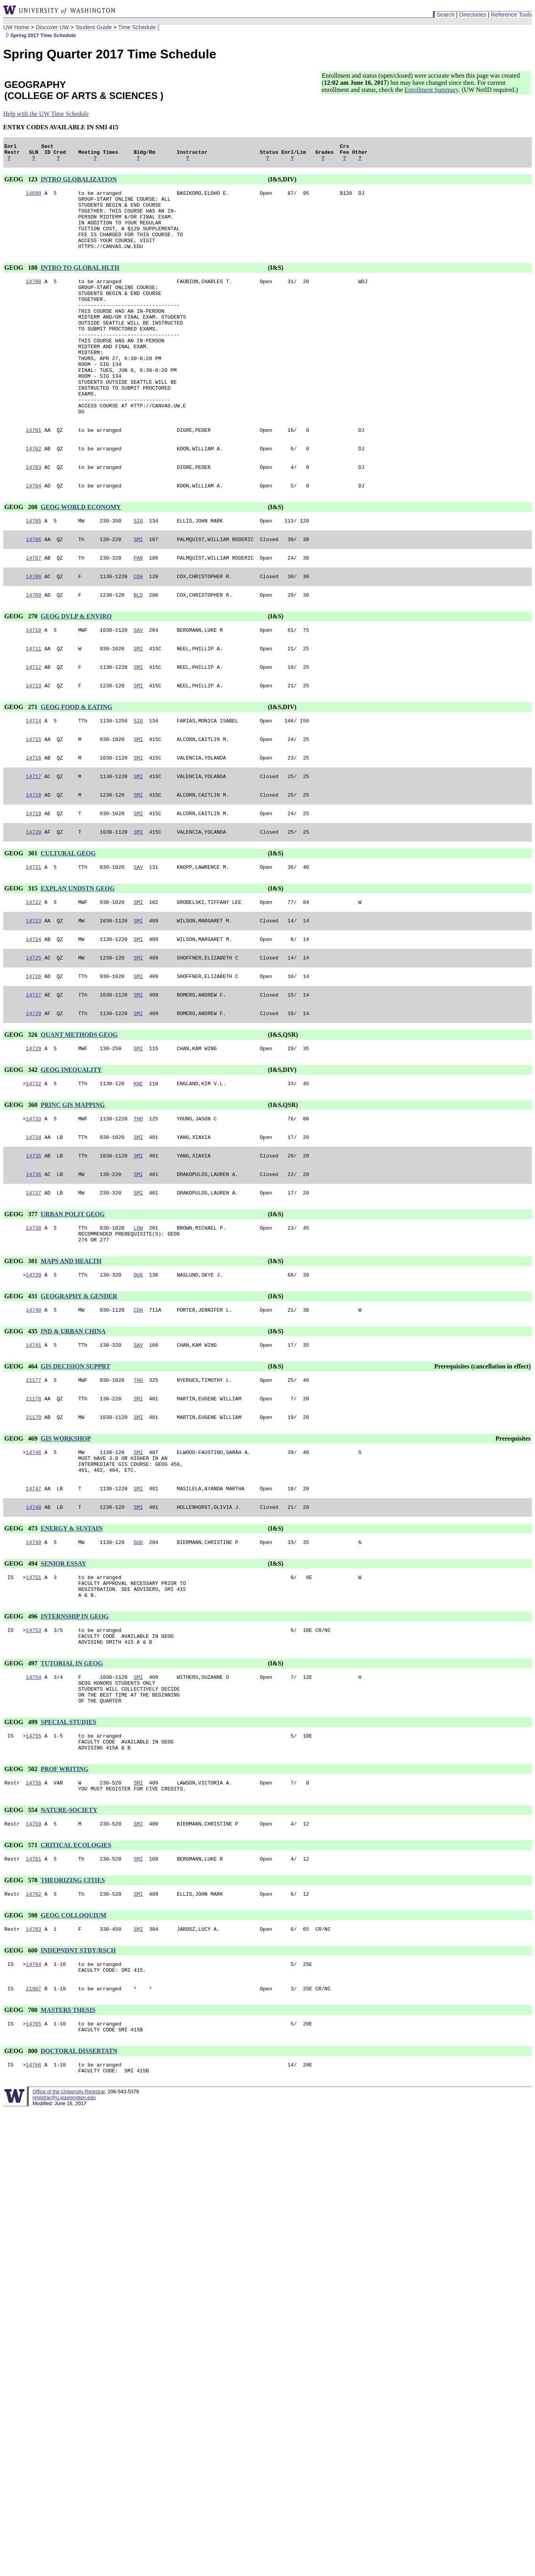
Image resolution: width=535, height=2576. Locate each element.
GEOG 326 (21, 1110)
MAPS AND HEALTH (71, 1348)
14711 (33, 703)
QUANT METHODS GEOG (79, 1110)
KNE (138, 1161)
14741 (33, 1435)
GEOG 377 (21, 1298)
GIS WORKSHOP (66, 1533)
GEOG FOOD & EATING (76, 765)
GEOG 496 (21, 1724)
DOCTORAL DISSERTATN (79, 2184)
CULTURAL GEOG (68, 919)
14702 (33, 493)
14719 (33, 878)
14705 (33, 569)
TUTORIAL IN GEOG (72, 1774)
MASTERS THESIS (68, 2141)
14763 (33, 2056)
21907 (33, 2119)
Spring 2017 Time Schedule (39, 35)
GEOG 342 (21, 1146)
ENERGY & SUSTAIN (72, 1630)
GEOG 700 (21, 2141)
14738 (33, 1312)
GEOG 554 (21, 1933)
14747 (33, 1588)
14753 (33, 1738)
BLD (138, 647)
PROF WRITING (64, 1889)
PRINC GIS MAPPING (73, 1183)
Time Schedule (136, 27)
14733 (33, 1197)
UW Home (16, 27)
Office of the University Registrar (68, 2228)
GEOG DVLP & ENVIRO (76, 669)
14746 (33, 1547)
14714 (33, 779)
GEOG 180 (21, 283)
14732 (33, 1161)
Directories (472, 14)
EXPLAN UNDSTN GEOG (78, 955)
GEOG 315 (21, 955)
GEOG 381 (21, 1348)
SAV (138, 684)
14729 (33, 1125)
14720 (33, 898)
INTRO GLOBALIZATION (79, 182)
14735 (33, 1237)
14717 (33, 838)
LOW (138, 1312)
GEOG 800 (21, 2184)
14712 (33, 723)
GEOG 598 (21, 2041)
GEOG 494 (21, 1666)
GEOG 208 (21, 554)
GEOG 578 (21, 2005)
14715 (33, 799)
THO (138, 1197)
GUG (138, 1644)
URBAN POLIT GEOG (73, 1298)
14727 (33, 1069)
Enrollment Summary (431, 89)
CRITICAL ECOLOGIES (76, 1969)
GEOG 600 (21, 2078)
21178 (33, 1491)
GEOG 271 (21, 765)
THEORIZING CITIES (73, 2005)
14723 (33, 990)
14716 (33, 819)
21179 (33, 1511)
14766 (33, 2199)
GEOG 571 (21, 1969)
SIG (138, 569)
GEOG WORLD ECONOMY (81, 554)
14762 (33, 2020)
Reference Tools (511, 14)
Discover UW (52, 27)
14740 (33, 1399)
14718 (33, 858)
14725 (33, 1029)
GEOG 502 (21, 1889)
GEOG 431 (21, 1384)
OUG (138, 1363)
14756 (33, 1904)
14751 (33, 1681)
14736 (33, 1256)
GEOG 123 (21, 182)
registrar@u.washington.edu (63, 2233)
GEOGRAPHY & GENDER (79, 1384)
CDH (138, 628)
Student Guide (93, 27)
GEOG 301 (21, 919)
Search (445, 14)
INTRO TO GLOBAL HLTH (80, 283)
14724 (33, 1010)
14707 (33, 608)
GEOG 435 (21, 1421)
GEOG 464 (21, 1457)
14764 (33, 2092)
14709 (33, 647)
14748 (33, 1608)
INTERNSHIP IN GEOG (74, 1724)
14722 (33, 970)
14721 (33, 934)
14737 (33, 1276)
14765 (33, 2156)
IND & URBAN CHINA (73, 1421)
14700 (33, 297)
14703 (33, 513)
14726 (33, 1049)
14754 (33, 1789)
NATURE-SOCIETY (69, 1933)
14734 (33, 1217)
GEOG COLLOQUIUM (74, 2041)
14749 (33, 1644)
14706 (33, 588)
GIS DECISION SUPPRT (75, 1457)
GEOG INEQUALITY (71, 1146)
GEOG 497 (21, 1774)
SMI (138, 588)
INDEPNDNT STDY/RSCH (78, 2078)
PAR (138, 608)
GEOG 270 (21, 669)
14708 (33, 628)
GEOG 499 (21, 1839)
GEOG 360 (21, 1183)
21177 (33, 1472)
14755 (33, 1853)
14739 (33, 1363)
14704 (33, 532)
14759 (33, 1947)
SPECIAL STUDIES (68, 1839)
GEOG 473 (21, 1630)
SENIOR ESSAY (63, 1666)
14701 (33, 473)
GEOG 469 (21, 1533)
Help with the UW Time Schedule (46, 113)
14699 (33, 197)
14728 (33, 1088)
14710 (33, 684)
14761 (33, 1984)
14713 (33, 743)
